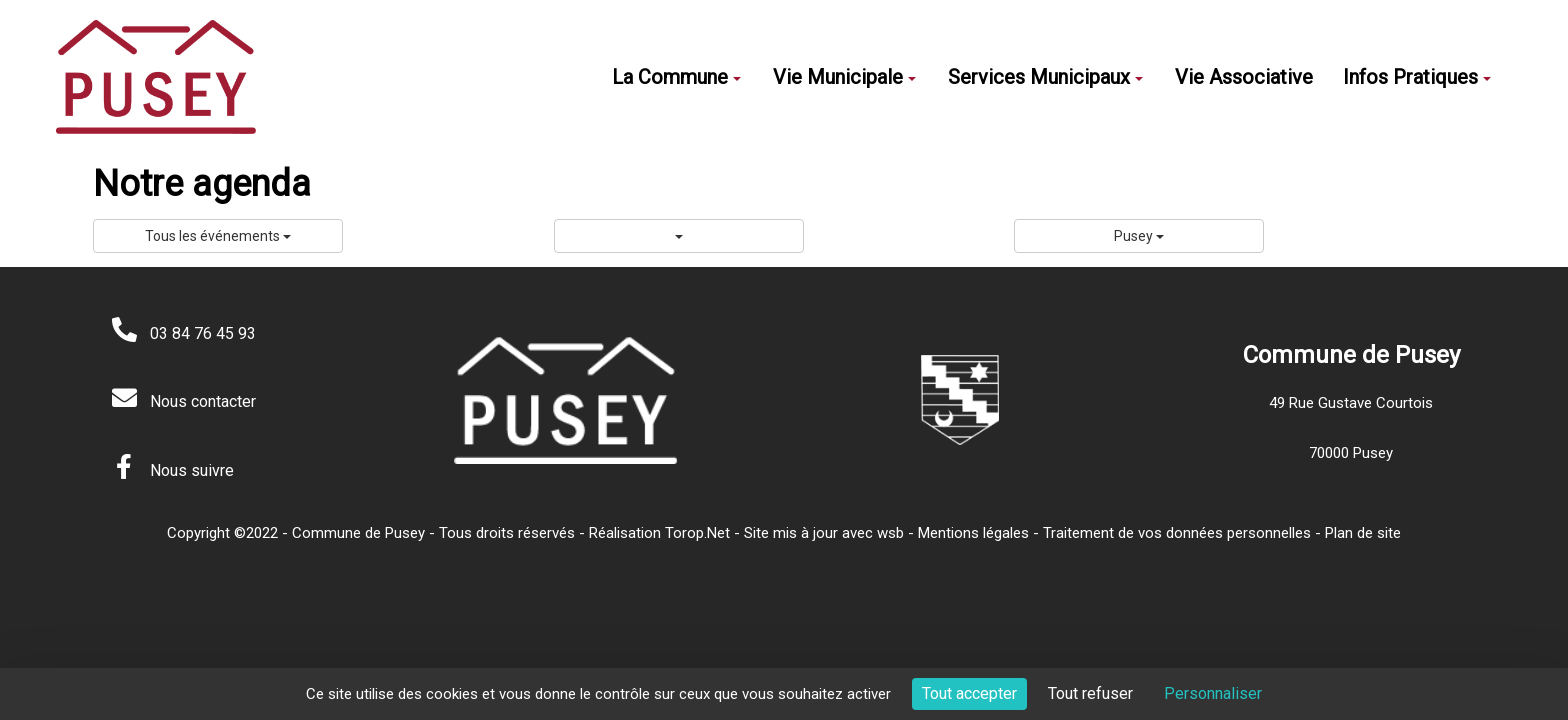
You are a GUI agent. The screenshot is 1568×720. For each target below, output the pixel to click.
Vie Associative (1244, 77)
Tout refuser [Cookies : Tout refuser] (1090, 693)
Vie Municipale (844, 77)
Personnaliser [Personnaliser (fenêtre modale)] (1213, 693)
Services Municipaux (1045, 77)
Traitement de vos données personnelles (1177, 533)
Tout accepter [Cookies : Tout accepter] (969, 693)
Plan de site (1363, 533)
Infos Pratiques (1417, 77)
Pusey (1139, 236)
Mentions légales (973, 533)
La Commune (676, 77)
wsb (890, 533)
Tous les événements (218, 236)
